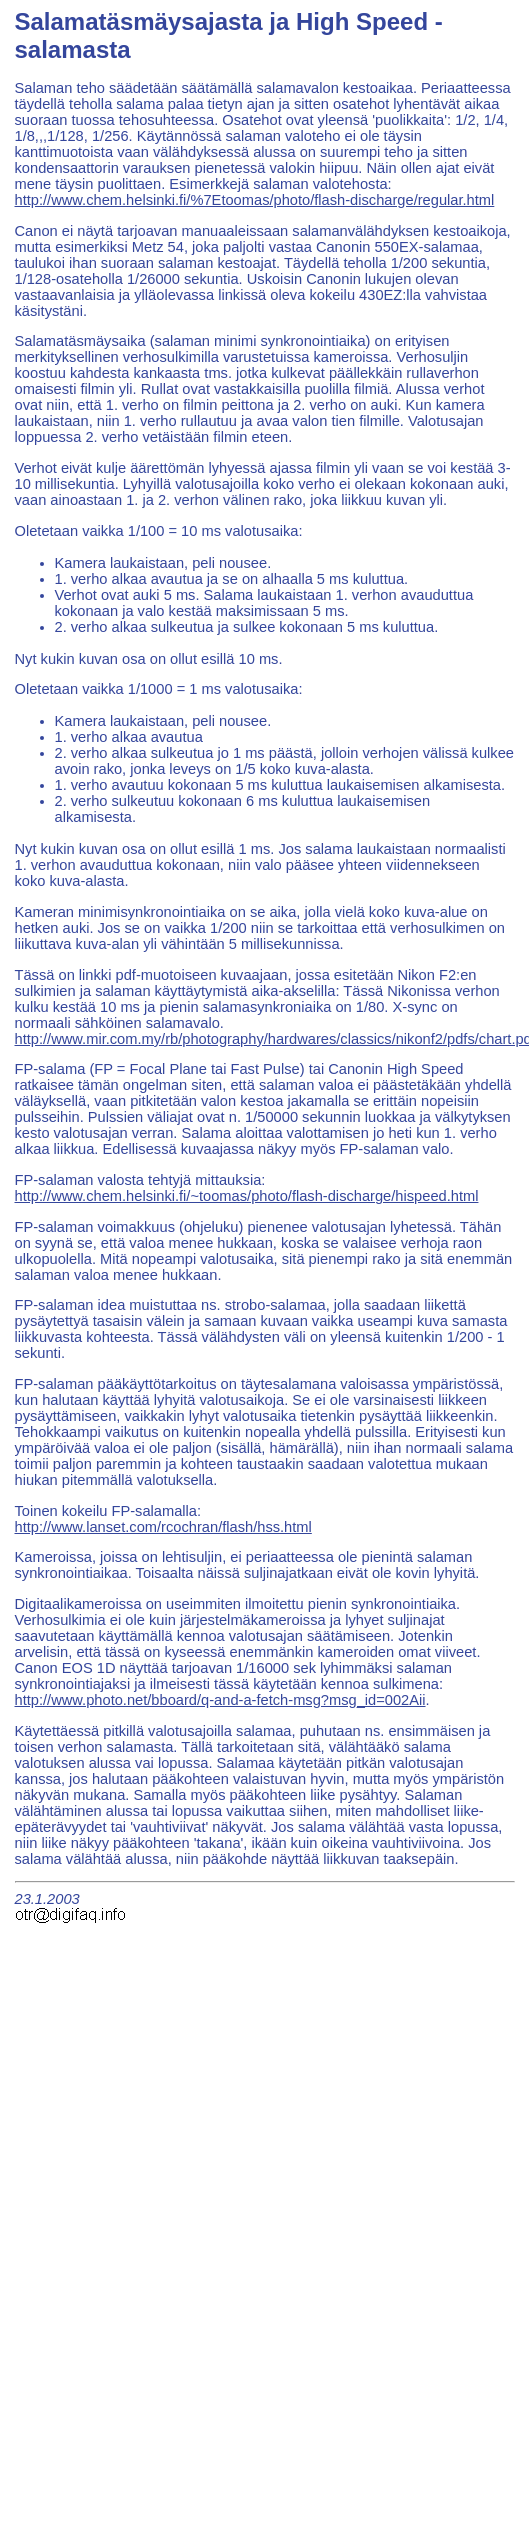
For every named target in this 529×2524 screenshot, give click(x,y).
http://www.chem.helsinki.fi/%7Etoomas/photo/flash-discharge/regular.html (255, 200)
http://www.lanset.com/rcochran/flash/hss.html (163, 1527)
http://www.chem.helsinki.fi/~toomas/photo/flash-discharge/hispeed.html (247, 1196)
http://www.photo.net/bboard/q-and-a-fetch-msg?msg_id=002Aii (220, 1700)
